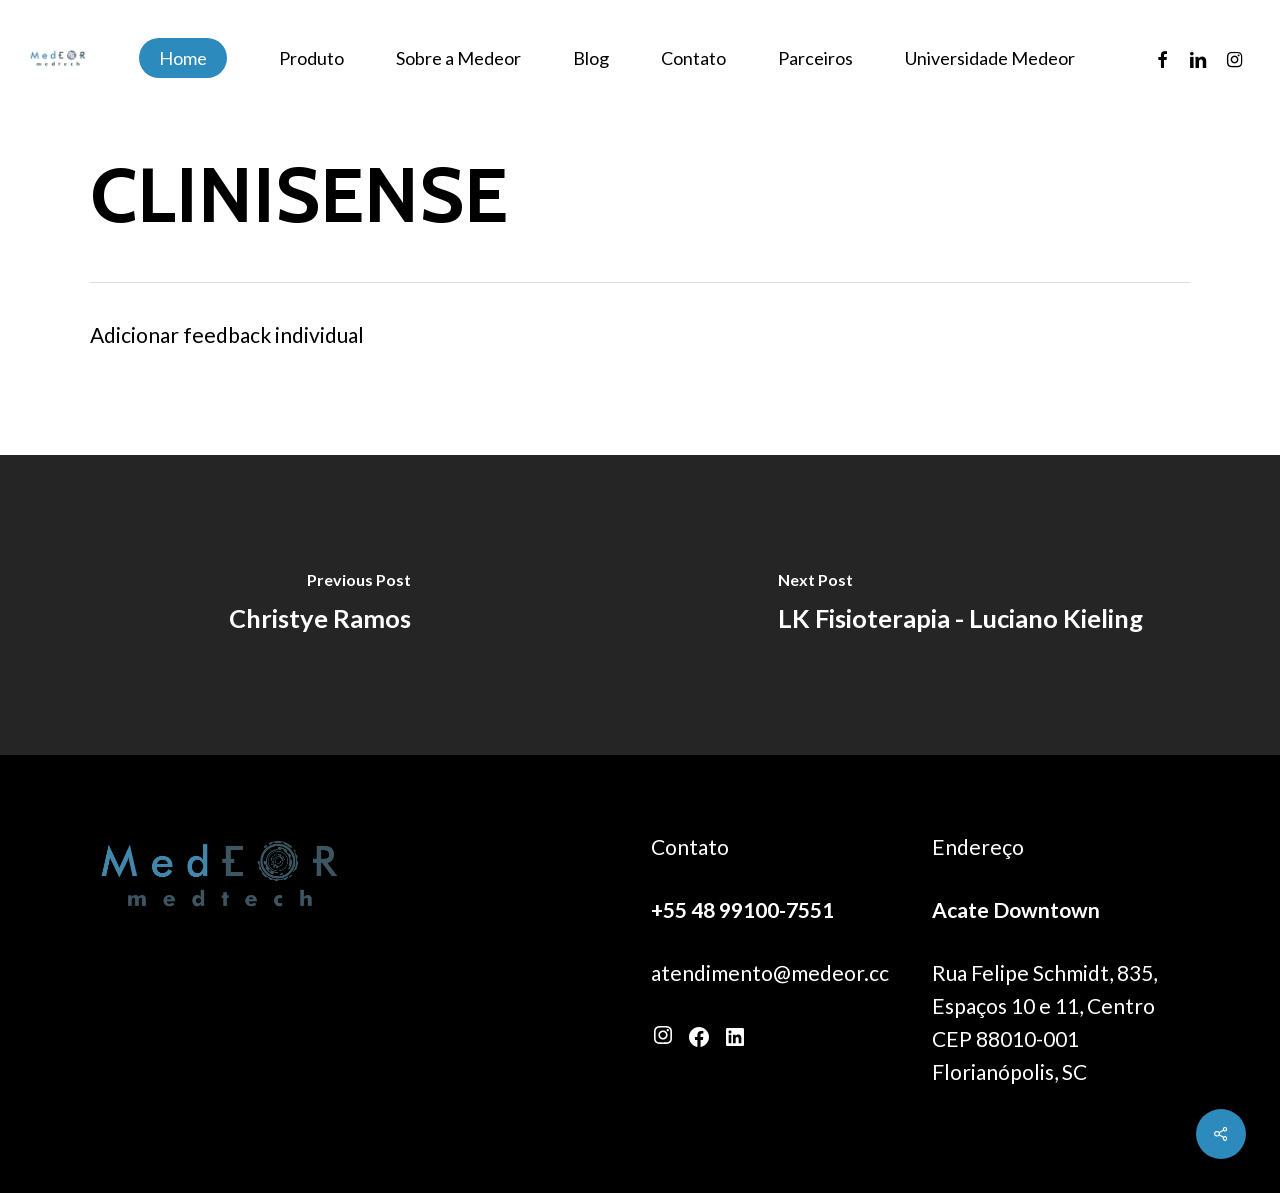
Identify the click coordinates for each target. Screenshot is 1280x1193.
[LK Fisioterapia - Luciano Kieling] (960, 605)
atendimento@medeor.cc (770, 972)
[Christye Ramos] (320, 605)
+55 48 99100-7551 (742, 909)
